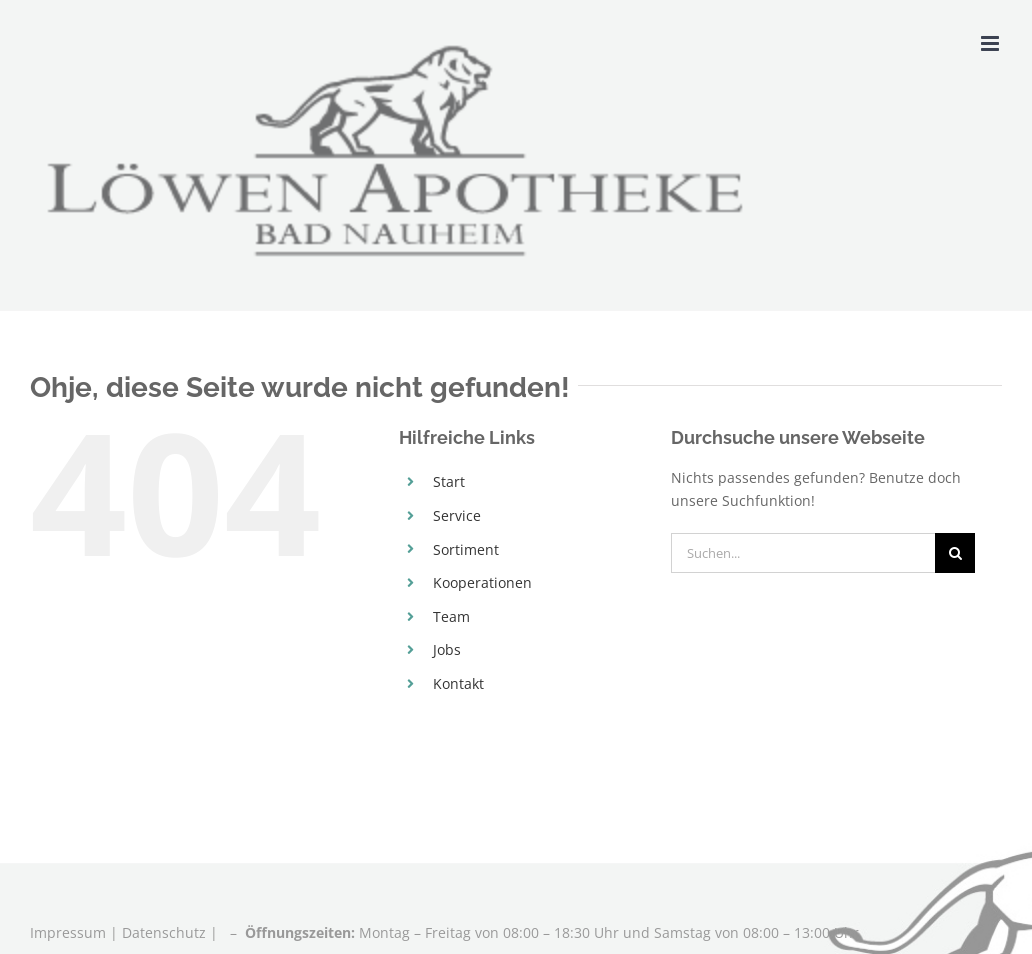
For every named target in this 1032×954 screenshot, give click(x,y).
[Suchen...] (803, 553)
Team (451, 616)
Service (457, 515)
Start (449, 481)
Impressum (70, 932)
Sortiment (466, 549)
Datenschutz (164, 932)
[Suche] (955, 553)
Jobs (447, 649)
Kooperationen (482, 582)
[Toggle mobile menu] (991, 43)
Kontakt (458, 683)
